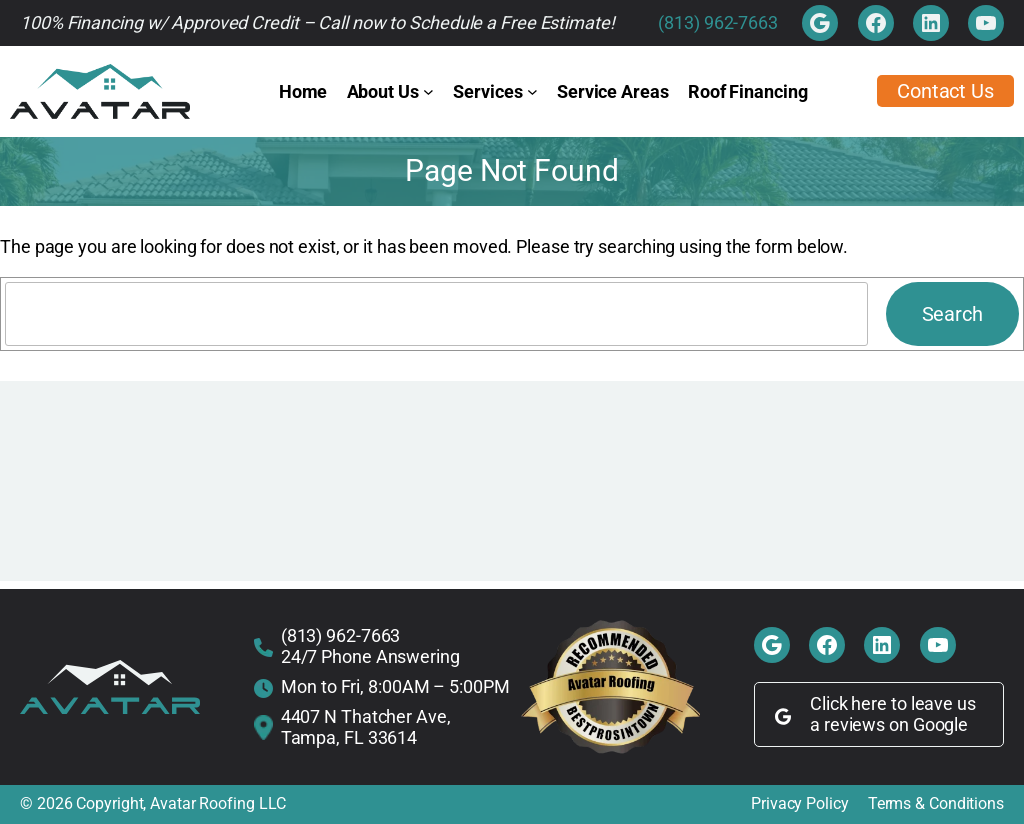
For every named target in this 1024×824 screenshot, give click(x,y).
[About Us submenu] (428, 91)
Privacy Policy (800, 804)
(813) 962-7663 (718, 22)
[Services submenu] (532, 91)
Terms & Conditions (936, 804)
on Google (928, 724)
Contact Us (945, 91)
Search (952, 314)
